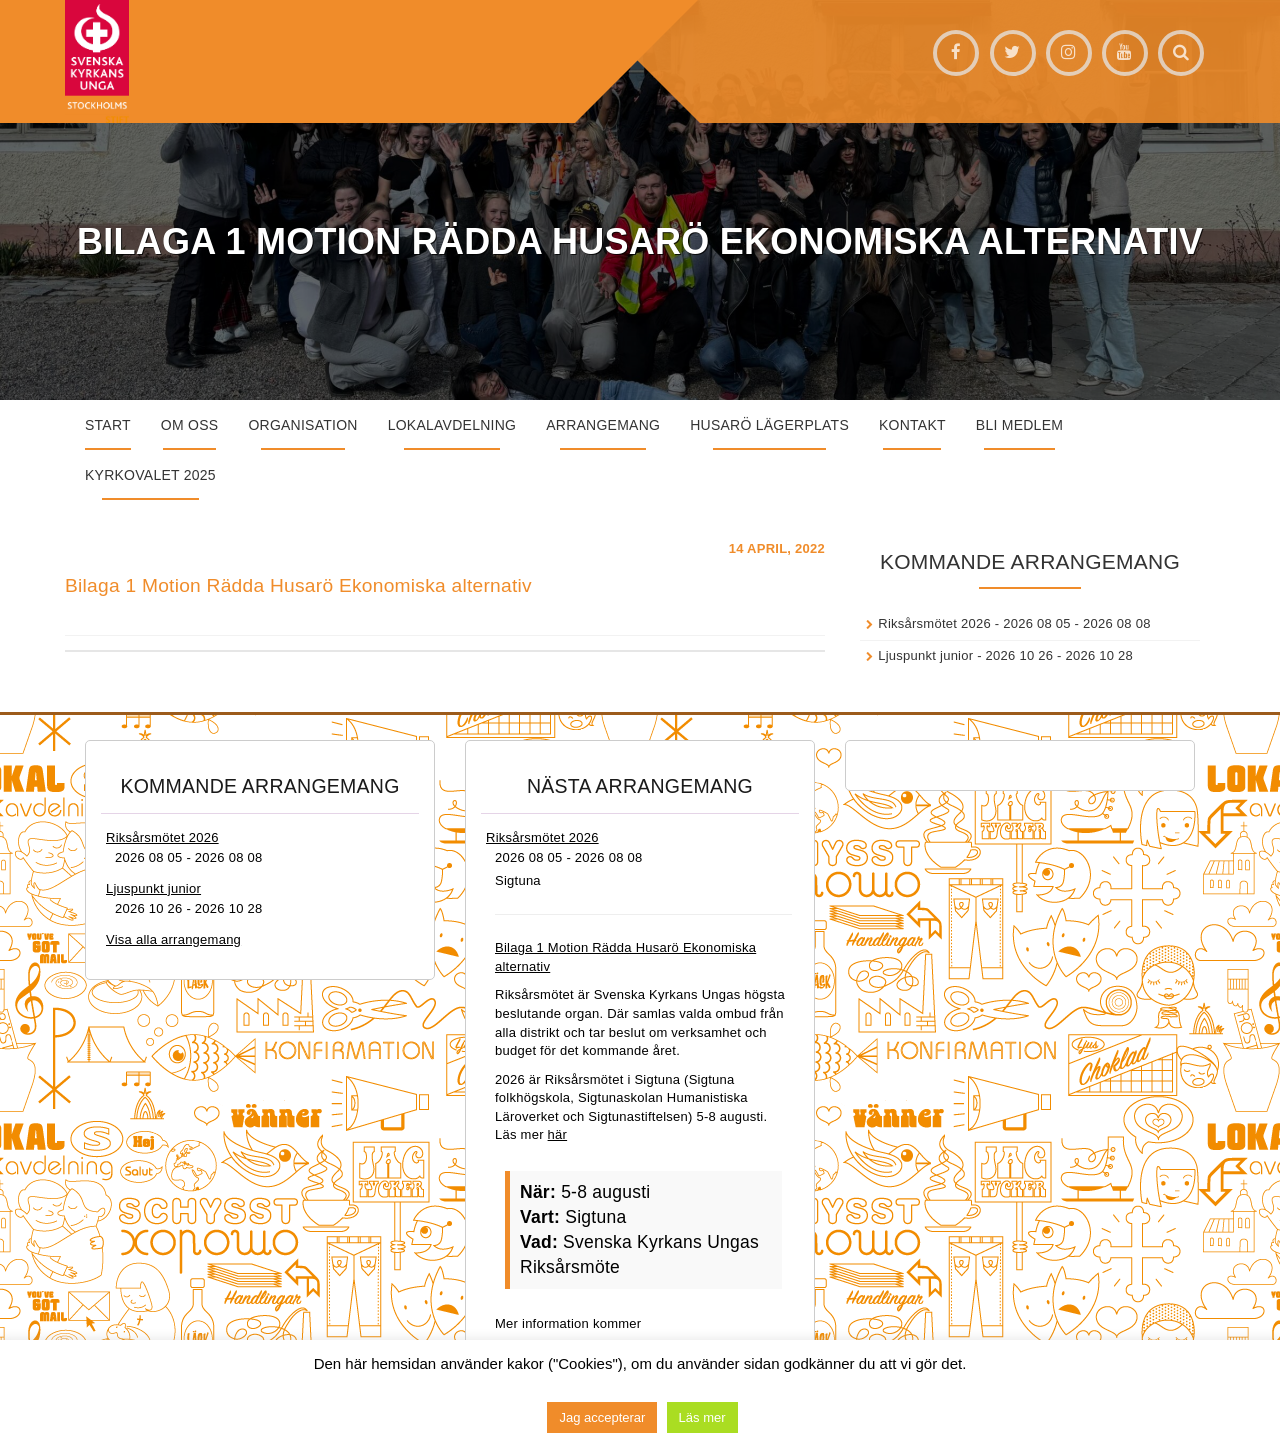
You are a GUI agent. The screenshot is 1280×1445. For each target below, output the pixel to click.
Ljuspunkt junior (925, 655)
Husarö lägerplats (769, 425)
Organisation (302, 425)
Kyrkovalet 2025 (150, 475)
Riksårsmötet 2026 (934, 623)
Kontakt (912, 425)
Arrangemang (603, 425)
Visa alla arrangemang (173, 939)
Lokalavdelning (452, 425)
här (558, 1134)
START (108, 425)
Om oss (190, 425)
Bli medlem (1019, 425)
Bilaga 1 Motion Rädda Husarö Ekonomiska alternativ (298, 585)
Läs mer (702, 1417)
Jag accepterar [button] (602, 1417)
